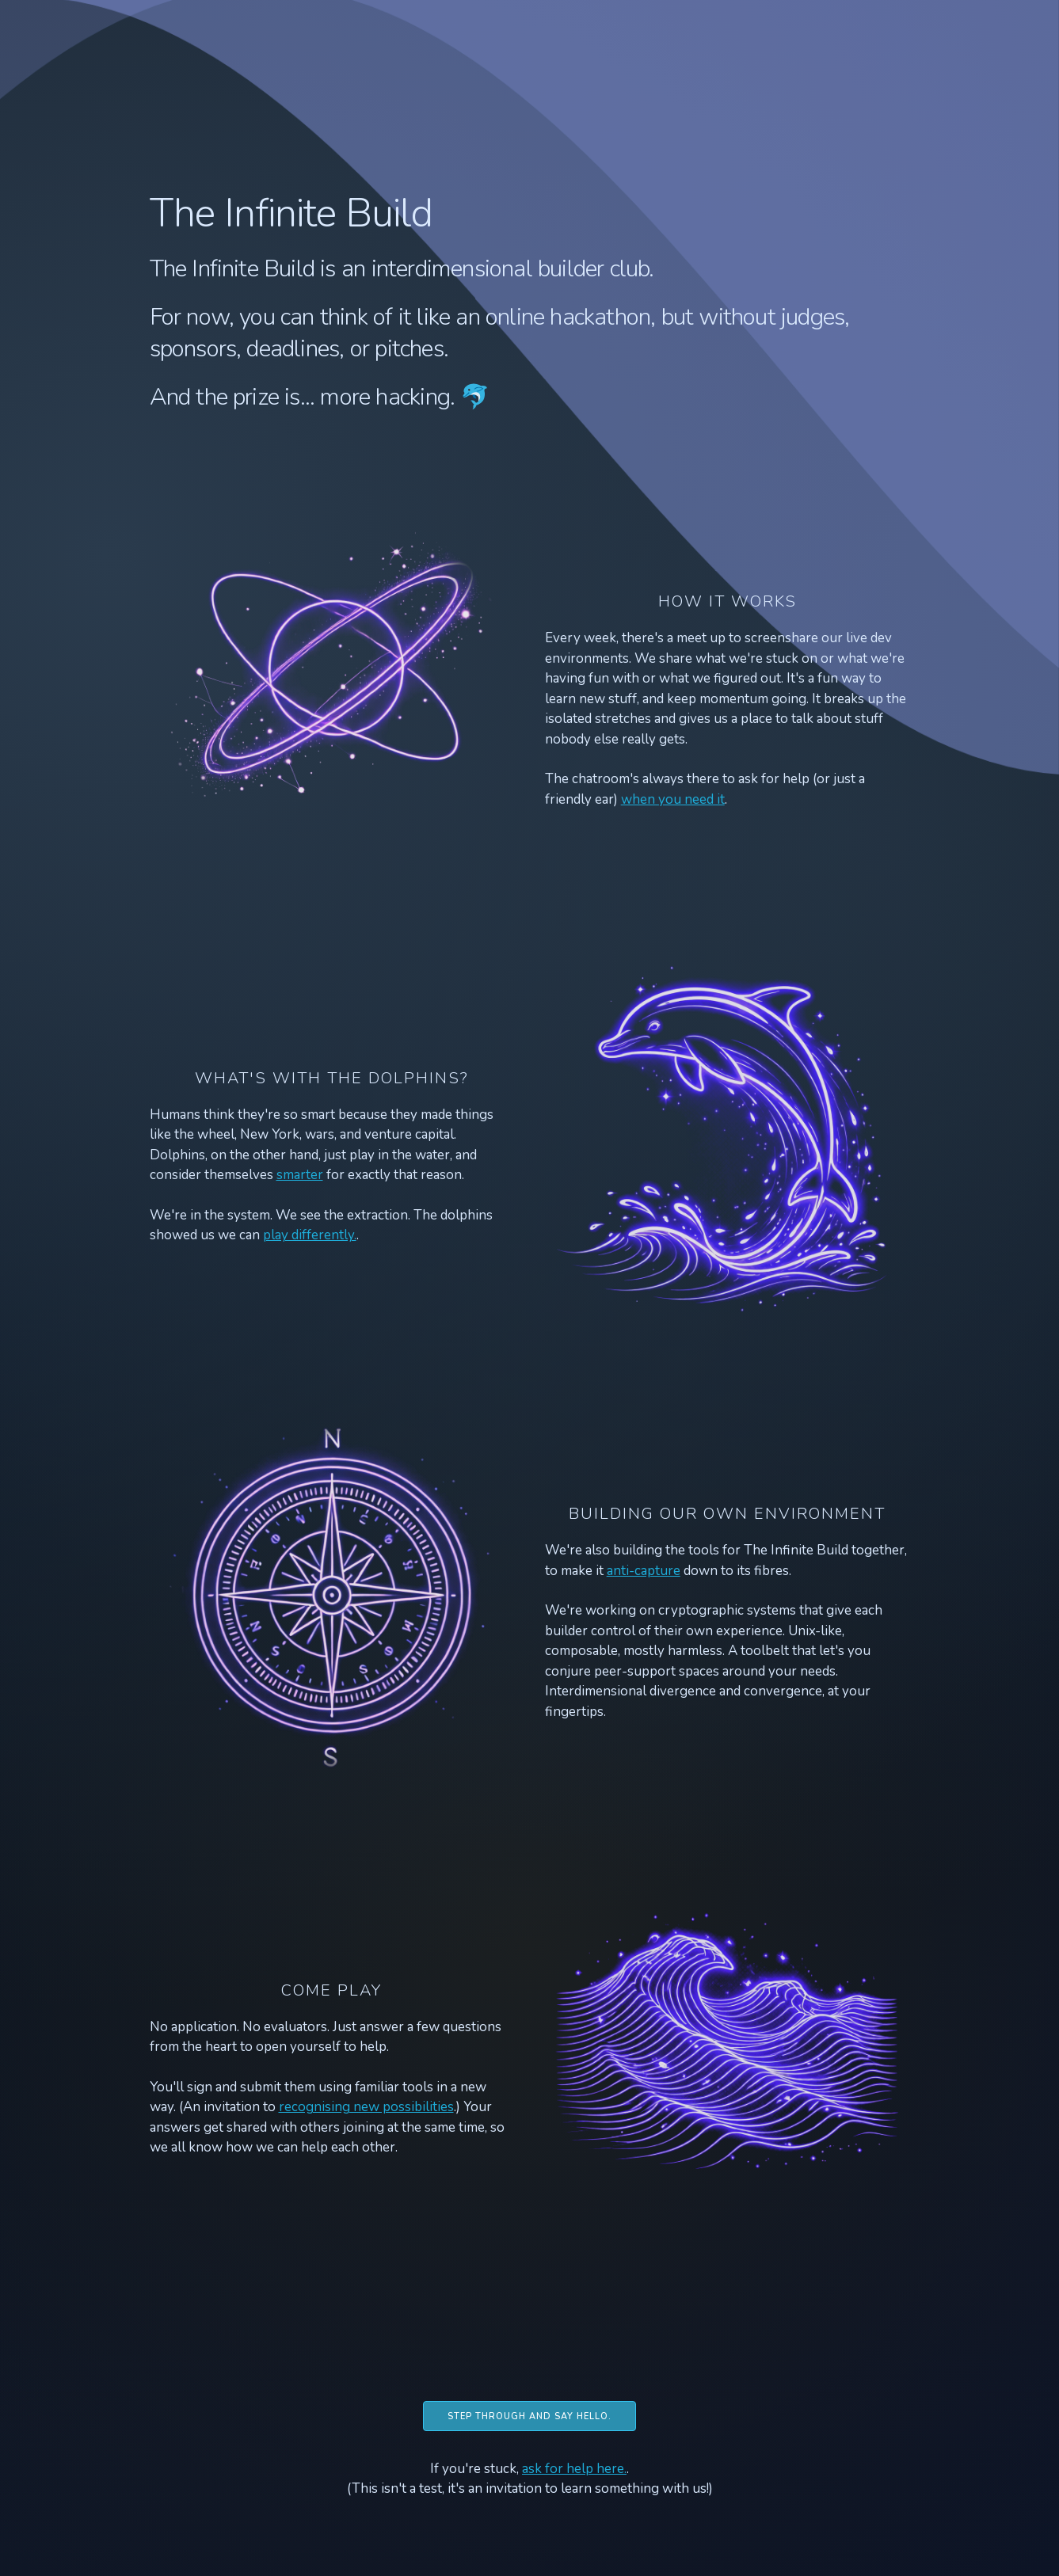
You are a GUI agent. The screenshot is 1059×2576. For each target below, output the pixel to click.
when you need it (673, 799)
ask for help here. (574, 2469)
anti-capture (643, 1571)
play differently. (309, 1235)
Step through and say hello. (529, 2416)
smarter (299, 1175)
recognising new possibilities (366, 2107)
